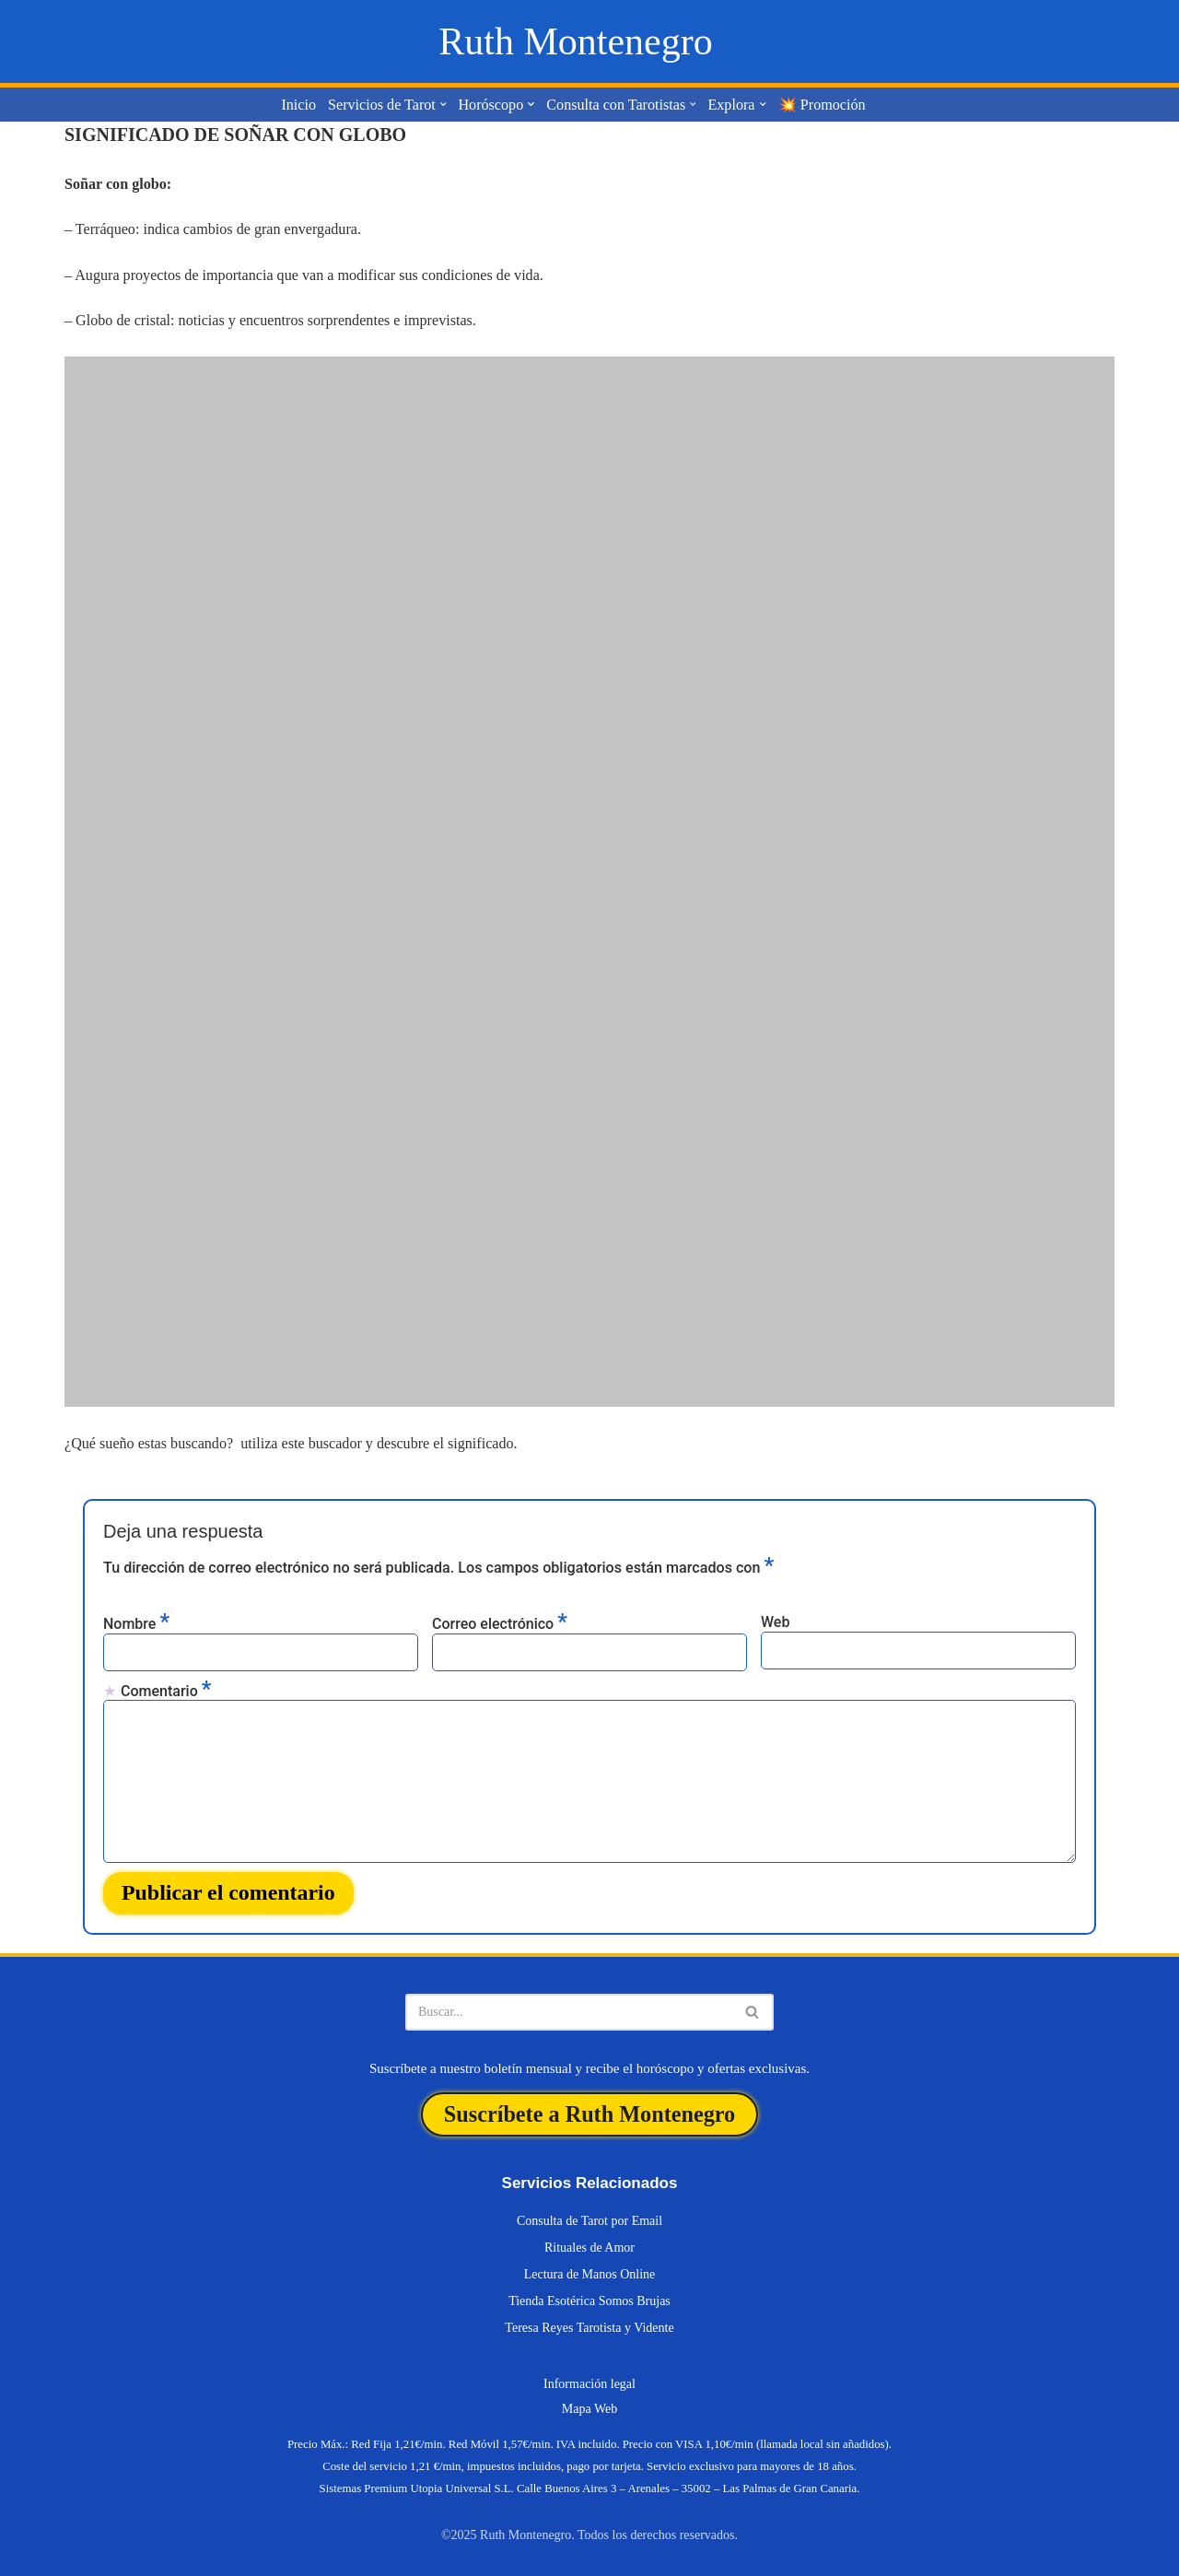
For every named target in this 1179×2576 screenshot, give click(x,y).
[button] (444, 105)
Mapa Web (589, 2404)
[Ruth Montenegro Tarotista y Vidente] (575, 41)
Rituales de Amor (589, 2243)
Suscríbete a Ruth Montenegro (589, 2110)
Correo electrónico (499, 1622)
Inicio (301, 104)
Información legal (589, 2379)
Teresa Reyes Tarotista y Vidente (589, 2323)
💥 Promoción (819, 104)
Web (775, 1621)
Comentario (166, 1689)
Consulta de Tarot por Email (589, 2216)
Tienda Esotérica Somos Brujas (589, 2296)
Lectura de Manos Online (590, 2270)
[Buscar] (568, 2008)
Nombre (136, 1622)
